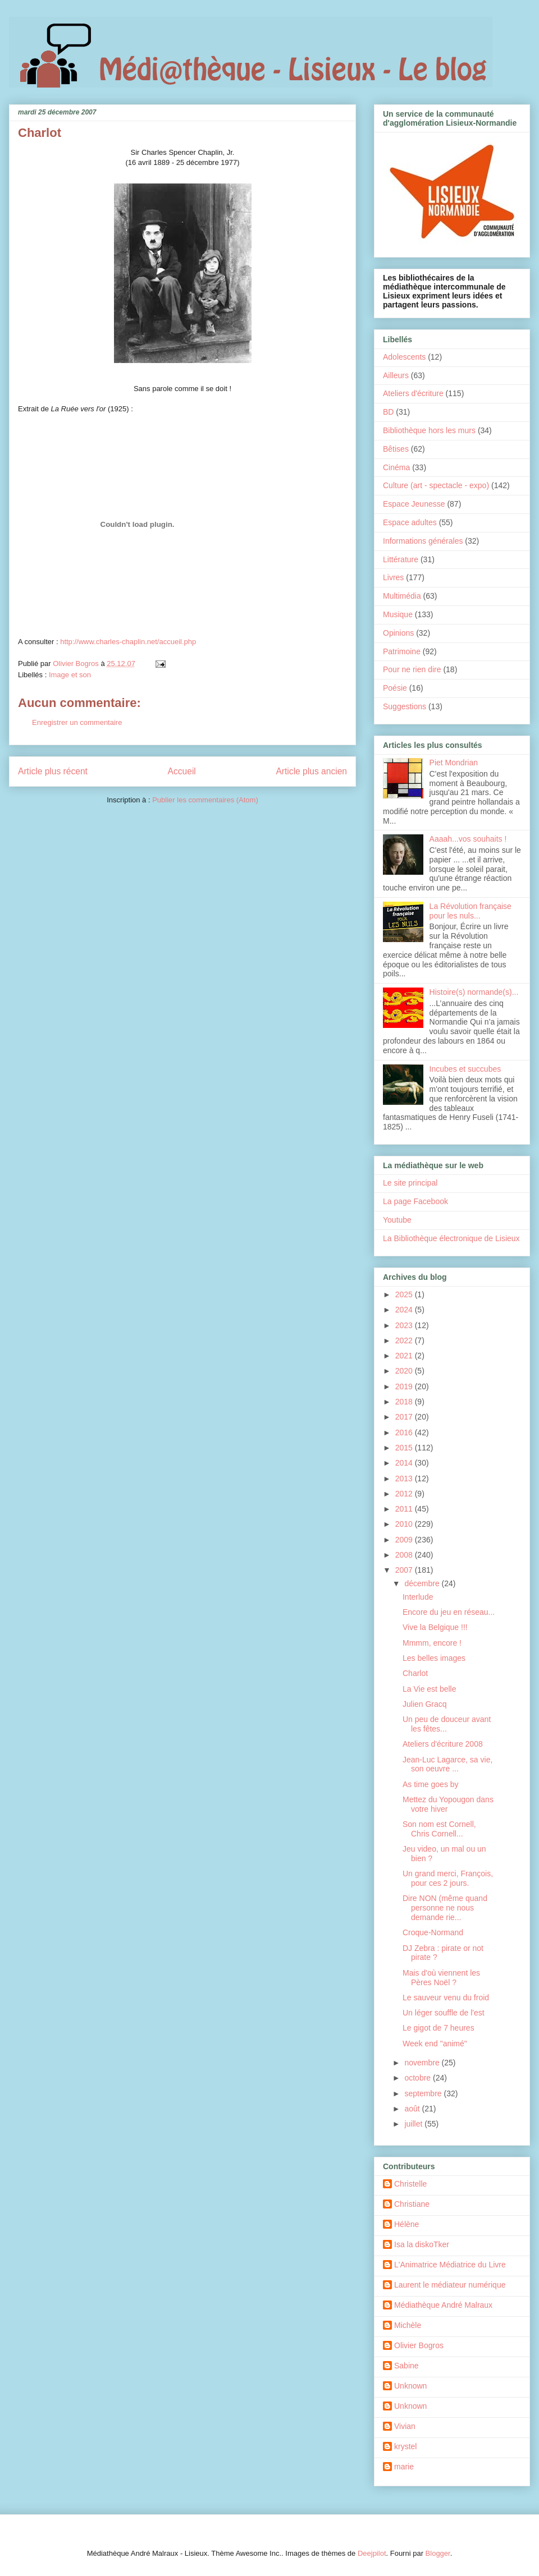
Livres (393, 577)
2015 (405, 1447)
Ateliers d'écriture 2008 (443, 1743)
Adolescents (404, 356)
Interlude (418, 1596)
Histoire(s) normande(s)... (474, 992)
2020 (405, 1370)
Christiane (412, 2204)
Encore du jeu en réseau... (449, 1612)
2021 (405, 1355)
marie (404, 2466)
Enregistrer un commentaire (77, 722)
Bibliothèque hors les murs (429, 430)
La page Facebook (415, 1201)
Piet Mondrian (454, 762)
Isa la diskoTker (421, 2244)
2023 (405, 1325)
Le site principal (410, 1182)
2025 (405, 1294)
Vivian (404, 2426)
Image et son (70, 675)
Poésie (395, 687)
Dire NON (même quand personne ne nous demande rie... (445, 1908)
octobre (418, 2077)
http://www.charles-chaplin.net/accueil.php (128, 641)
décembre (422, 1583)
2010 (405, 1523)
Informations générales (423, 540)
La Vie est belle (429, 1688)
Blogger (438, 2553)
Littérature (400, 559)
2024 (405, 1309)
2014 (405, 1462)
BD (388, 411)
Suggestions (404, 706)
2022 (405, 1340)
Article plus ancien (311, 771)
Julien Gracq (425, 1704)
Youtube (397, 1219)
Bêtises (396, 448)
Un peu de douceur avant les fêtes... (447, 1724)
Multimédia (402, 595)
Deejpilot (372, 2553)
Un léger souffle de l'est (444, 2012)
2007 (405, 1569)
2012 (405, 1493)
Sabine (406, 2365)
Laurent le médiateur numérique (449, 2284)
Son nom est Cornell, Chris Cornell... (439, 1829)
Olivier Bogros (419, 2345)
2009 (405, 1539)
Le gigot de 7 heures (438, 2027)
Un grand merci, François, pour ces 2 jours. (448, 1878)
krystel (405, 2446)
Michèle (407, 2325)
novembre (422, 2062)
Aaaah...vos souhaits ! (468, 838)
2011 (405, 1508)
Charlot (415, 1673)
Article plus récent (53, 771)
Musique (398, 614)
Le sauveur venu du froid (446, 1997)
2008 (405, 1554)
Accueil (182, 771)
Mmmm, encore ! (432, 1642)
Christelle (410, 2183)
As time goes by (431, 1784)
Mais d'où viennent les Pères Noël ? (441, 1977)
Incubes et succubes (465, 1068)
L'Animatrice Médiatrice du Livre (450, 2264)
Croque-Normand (433, 1932)
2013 (405, 1478)
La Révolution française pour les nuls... (470, 911)
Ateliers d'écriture (413, 393)
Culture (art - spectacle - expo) (436, 485)
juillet (414, 2123)
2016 (405, 1432)
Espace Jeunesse (414, 503)
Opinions (398, 632)
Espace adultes (410, 522)
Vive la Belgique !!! (435, 1627)
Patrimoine (402, 651)
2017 (405, 1416)
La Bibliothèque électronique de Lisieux (451, 1238)
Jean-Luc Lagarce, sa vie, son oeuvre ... (447, 1764)
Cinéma (396, 467)
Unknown (410, 2385)
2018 (405, 1401)
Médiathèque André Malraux (443, 2305)
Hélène (406, 2224)
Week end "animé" (435, 2043)
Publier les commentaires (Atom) (205, 800)
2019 (405, 1386)
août (413, 2108)
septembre (424, 2093)
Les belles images (434, 1658)
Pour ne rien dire (412, 669)
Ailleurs (396, 375)
